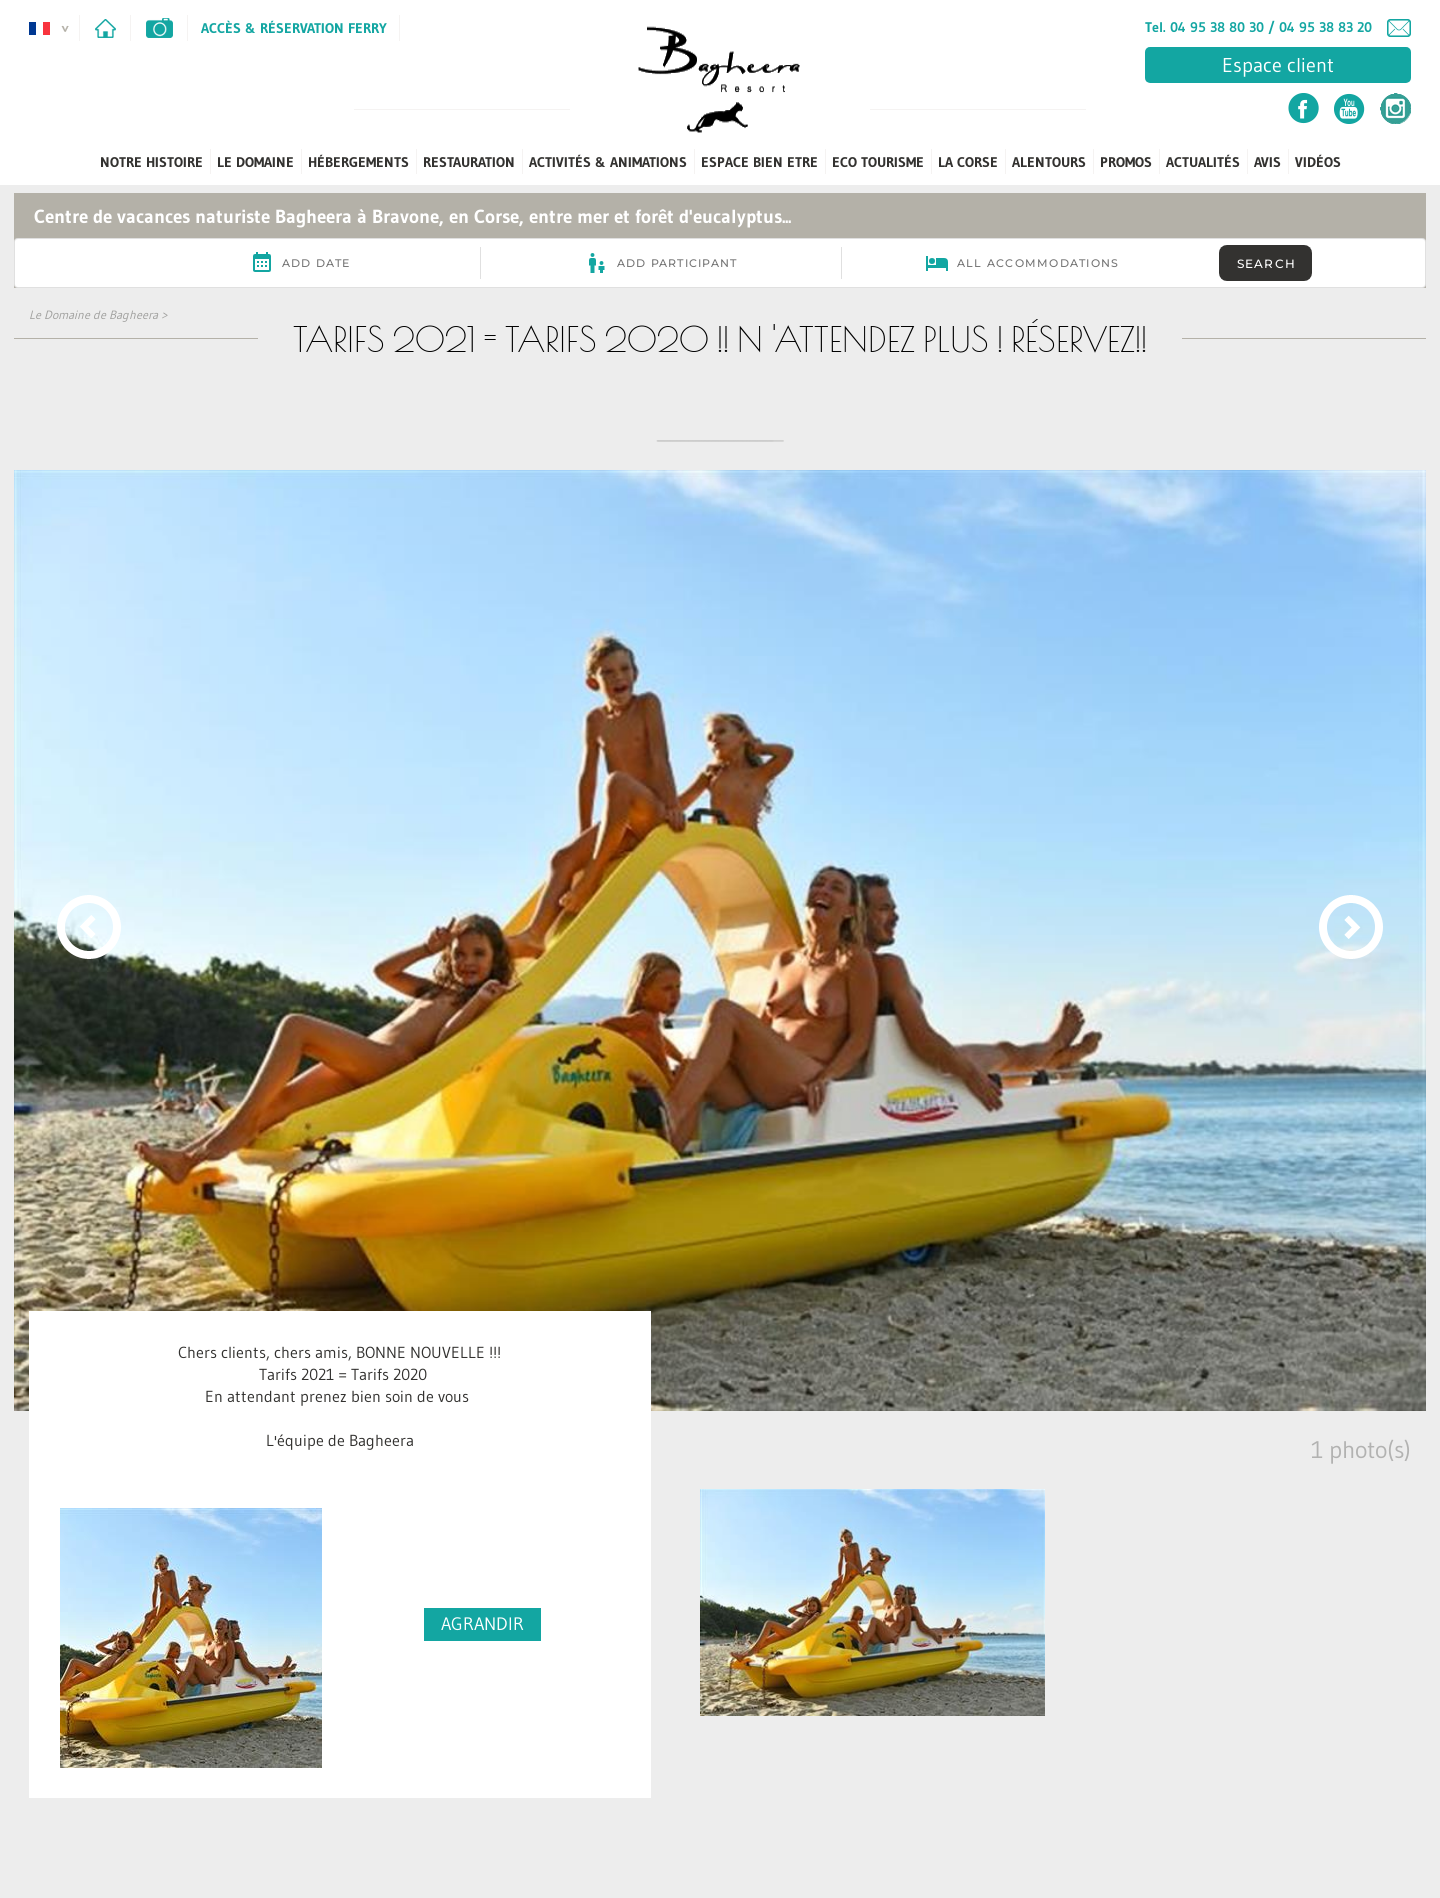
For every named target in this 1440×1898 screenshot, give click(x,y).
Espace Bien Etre (759, 162)
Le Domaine (255, 162)
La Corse (968, 162)
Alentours (1049, 162)
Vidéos (1318, 162)
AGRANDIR (482, 1624)
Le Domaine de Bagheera (93, 314)
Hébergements (358, 162)
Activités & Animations (608, 162)
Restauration (469, 162)
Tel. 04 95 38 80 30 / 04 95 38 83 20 (1258, 27)
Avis (1267, 162)
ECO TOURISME (878, 162)
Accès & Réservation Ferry (294, 28)
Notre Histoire (151, 162)
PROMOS (1126, 162)
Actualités (1203, 162)
